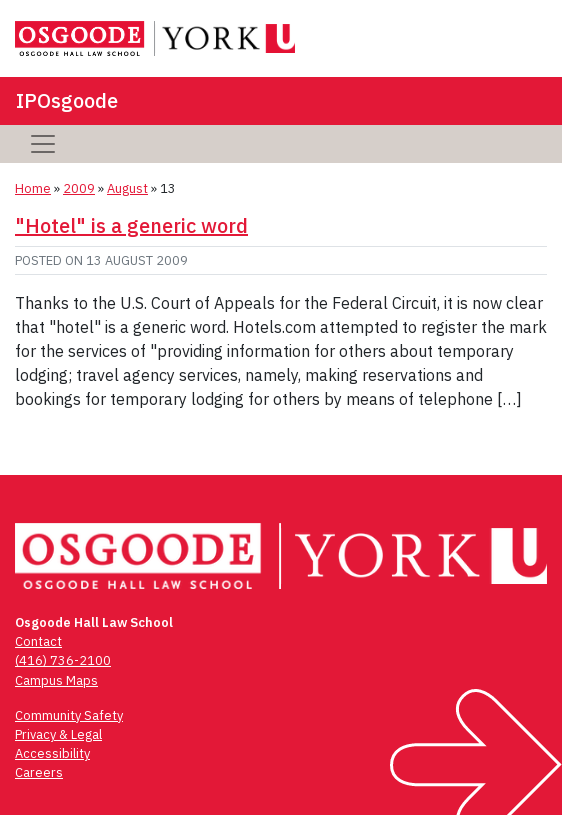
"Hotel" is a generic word (131, 225)
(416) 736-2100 (63, 660)
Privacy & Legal (58, 734)
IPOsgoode (67, 100)
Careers (39, 772)
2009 (79, 188)
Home (33, 188)
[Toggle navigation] (43, 144)
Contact (38, 641)
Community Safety (69, 715)
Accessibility (52, 753)
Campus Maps (56, 680)
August (127, 188)
